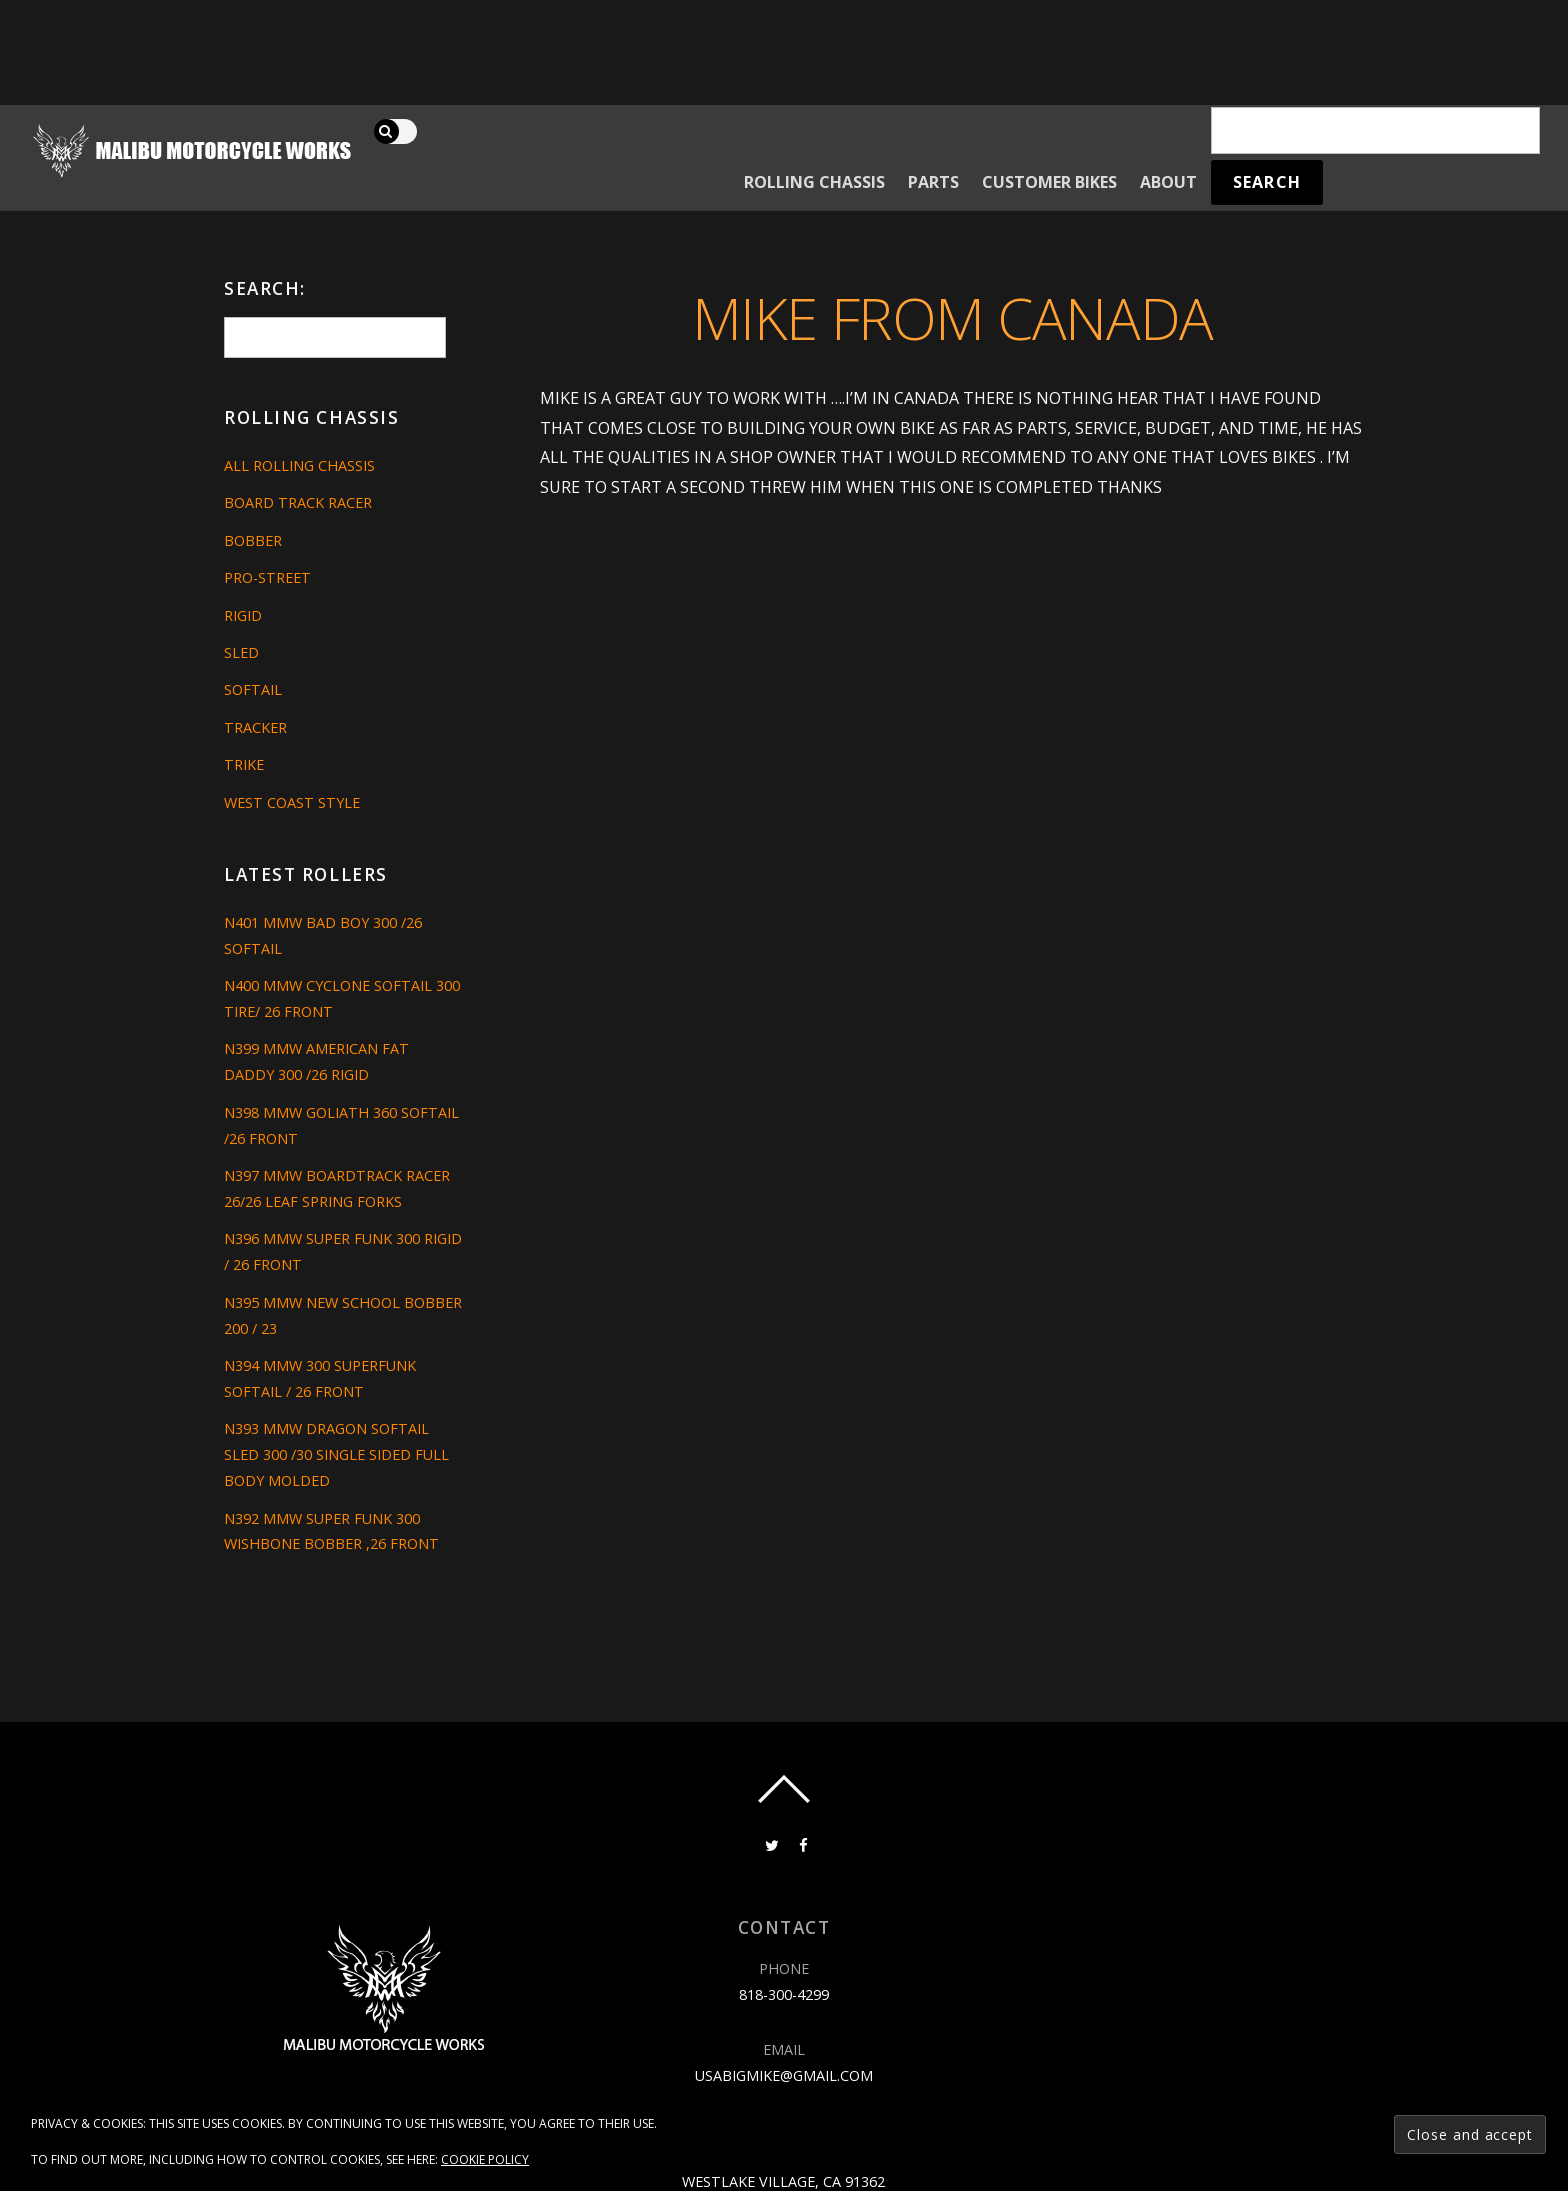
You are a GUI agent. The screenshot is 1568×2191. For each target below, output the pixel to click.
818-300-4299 (784, 1994)
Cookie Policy (485, 2159)
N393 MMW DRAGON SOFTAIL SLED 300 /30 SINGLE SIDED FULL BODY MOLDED (336, 1454)
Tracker (255, 727)
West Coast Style (292, 802)
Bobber (253, 540)
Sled (241, 652)
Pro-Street (267, 577)
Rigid (243, 615)
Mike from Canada (952, 317)
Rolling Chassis (814, 182)
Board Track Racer (298, 502)
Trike (244, 764)
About (1168, 182)
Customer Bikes (1049, 182)
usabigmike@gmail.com (784, 2075)
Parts (933, 182)
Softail (253, 689)
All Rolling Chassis (299, 465)
